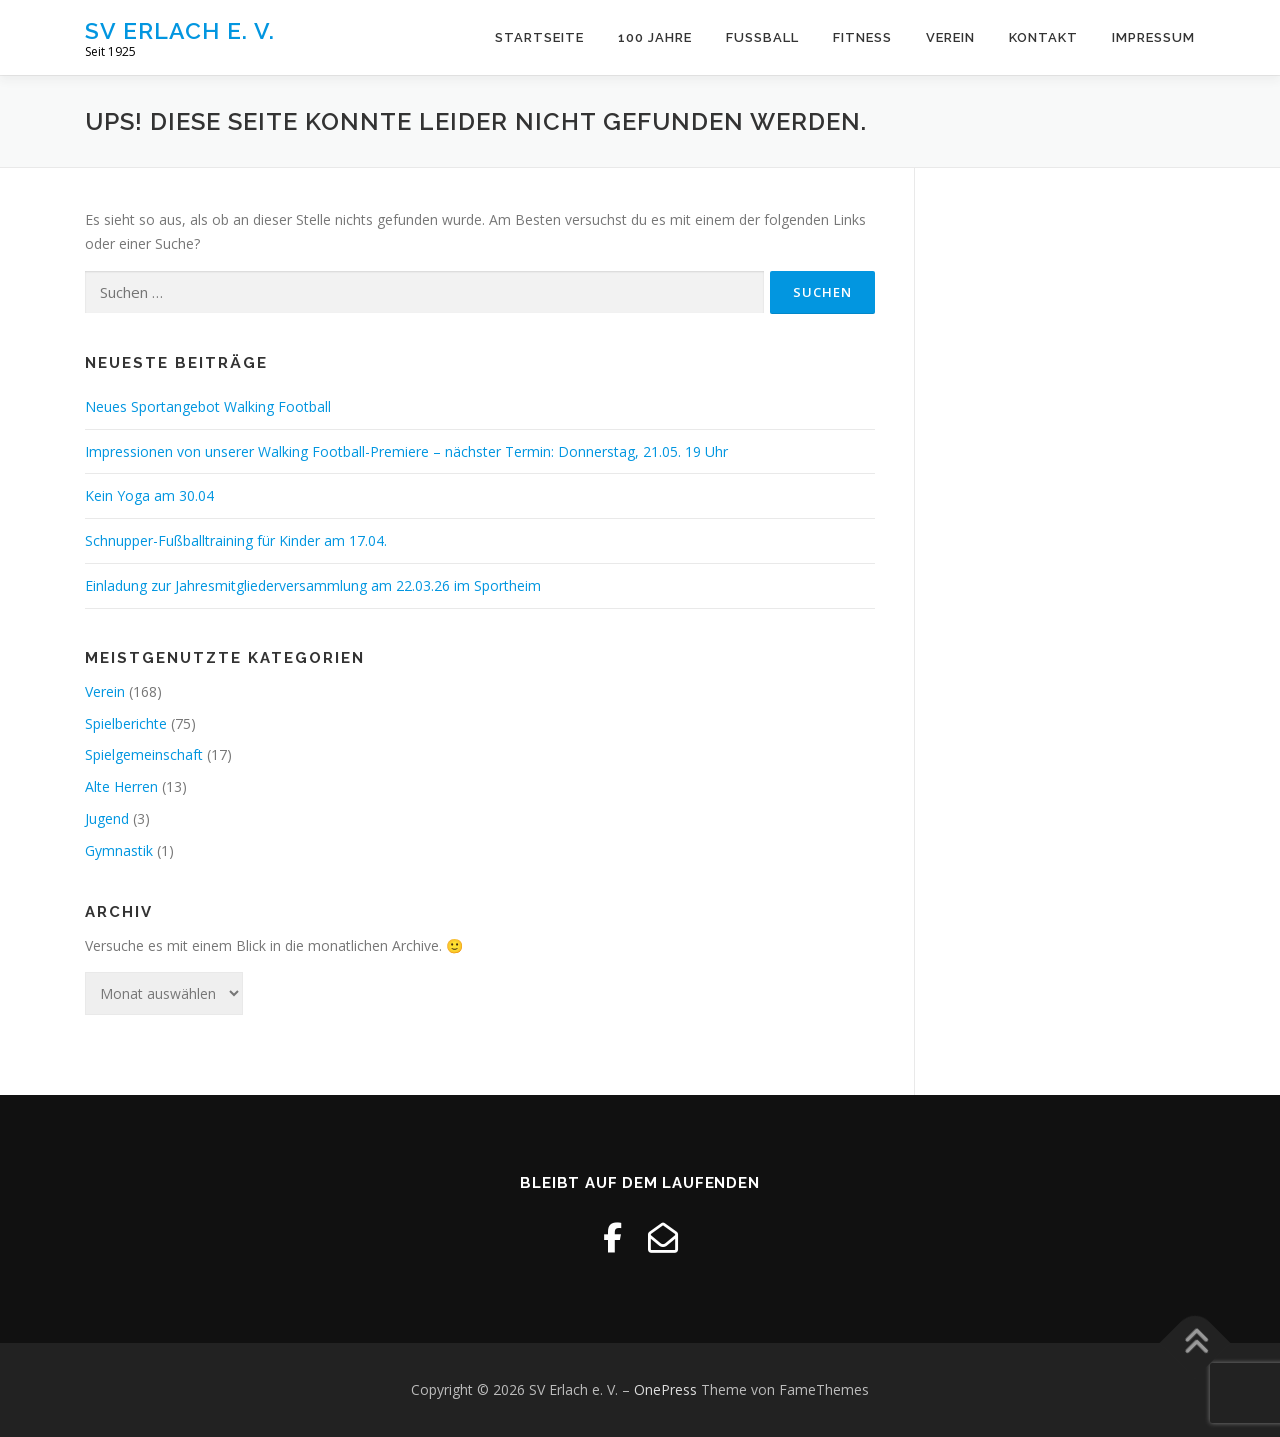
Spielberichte (126, 723)
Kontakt (1043, 37)
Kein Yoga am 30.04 (149, 495)
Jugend (107, 818)
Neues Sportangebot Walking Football (208, 406)
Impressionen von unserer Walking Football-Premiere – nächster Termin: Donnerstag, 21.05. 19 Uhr (406, 451)
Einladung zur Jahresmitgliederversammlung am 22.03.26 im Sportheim (313, 585)
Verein (950, 37)
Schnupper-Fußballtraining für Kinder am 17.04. (236, 540)
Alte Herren (121, 786)
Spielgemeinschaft (144, 754)
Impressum (1153, 37)
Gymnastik (119, 850)
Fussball (762, 37)
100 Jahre (655, 37)
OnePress (665, 1389)
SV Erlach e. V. (180, 30)
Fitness (862, 37)
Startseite (539, 37)
